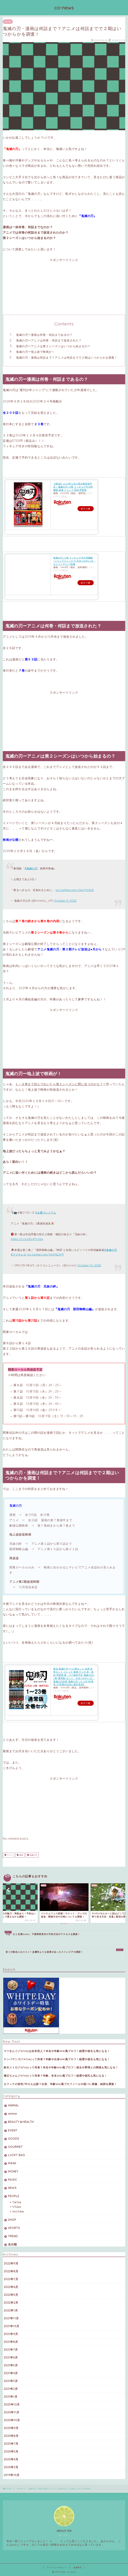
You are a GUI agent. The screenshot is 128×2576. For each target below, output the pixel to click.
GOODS (13, 2138)
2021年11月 (11, 2318)
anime (8, 21)
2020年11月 (11, 2412)
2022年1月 (11, 2310)
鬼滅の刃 (32, 1855)
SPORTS (14, 2228)
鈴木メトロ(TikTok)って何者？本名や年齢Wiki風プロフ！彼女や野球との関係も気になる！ (61, 2067)
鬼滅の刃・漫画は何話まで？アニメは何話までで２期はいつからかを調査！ (66, 357)
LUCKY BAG (16, 2155)
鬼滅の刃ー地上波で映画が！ (35, 352)
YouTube (18, 2211)
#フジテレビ (18, 1254)
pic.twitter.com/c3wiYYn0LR (75, 890)
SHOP (12, 2220)
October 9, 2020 (65, 900)
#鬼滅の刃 (31, 868)
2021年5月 (11, 2365)
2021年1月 (11, 2396)
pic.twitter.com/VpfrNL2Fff (45, 1254)
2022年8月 (11, 2271)
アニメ (8, 1855)
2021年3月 (11, 2381)
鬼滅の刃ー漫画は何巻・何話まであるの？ (44, 335)
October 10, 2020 (89, 1265)
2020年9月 (11, 2428)
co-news (64, 8)
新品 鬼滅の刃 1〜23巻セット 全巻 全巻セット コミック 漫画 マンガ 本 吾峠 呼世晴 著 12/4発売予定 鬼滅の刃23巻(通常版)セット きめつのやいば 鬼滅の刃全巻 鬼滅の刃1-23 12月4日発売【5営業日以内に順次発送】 (73, 1676)
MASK (12, 2163)
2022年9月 (11, 2263)
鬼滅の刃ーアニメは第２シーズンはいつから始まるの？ (53, 346)
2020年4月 (11, 2459)
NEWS (12, 2188)
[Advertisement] (64, 288)
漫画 (20, 1855)
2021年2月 (11, 2389)
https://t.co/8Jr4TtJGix (27, 1239)
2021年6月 (11, 2357)
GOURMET (15, 2147)
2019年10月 (12, 2475)
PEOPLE (13, 2196)
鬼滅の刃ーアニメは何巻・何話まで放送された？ (49, 340)
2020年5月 (11, 2451)
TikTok (16, 2202)
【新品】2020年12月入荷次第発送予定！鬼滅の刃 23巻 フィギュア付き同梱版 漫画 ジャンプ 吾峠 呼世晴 (73, 486)
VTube (16, 2206)
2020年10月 (12, 2420)
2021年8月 (11, 2342)
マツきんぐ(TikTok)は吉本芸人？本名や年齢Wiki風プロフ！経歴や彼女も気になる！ (57, 2051)
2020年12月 (12, 2404)
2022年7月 (11, 2279)
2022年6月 (11, 2287)
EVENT (12, 2130)
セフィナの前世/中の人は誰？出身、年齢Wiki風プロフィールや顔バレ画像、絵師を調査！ (60, 2084)
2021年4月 (11, 2373)
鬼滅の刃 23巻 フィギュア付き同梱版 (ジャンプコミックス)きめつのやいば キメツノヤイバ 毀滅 (74, 560)
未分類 (12, 2244)
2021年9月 (11, 2334)
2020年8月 (11, 2436)
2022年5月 (11, 2295)
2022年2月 (11, 2302)
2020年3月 (11, 2467)
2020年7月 (11, 2443)
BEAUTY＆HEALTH (21, 2122)
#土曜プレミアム (45, 1212)
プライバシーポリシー (56, 2567)
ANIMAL (13, 2105)
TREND (13, 2236)
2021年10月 (11, 2326)
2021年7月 (11, 2349)
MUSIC (12, 2179)
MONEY (13, 2171)
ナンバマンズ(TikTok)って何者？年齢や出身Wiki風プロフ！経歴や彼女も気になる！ (57, 2059)
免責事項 (77, 2567)
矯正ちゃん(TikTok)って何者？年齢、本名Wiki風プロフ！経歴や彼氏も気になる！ (55, 2075)
